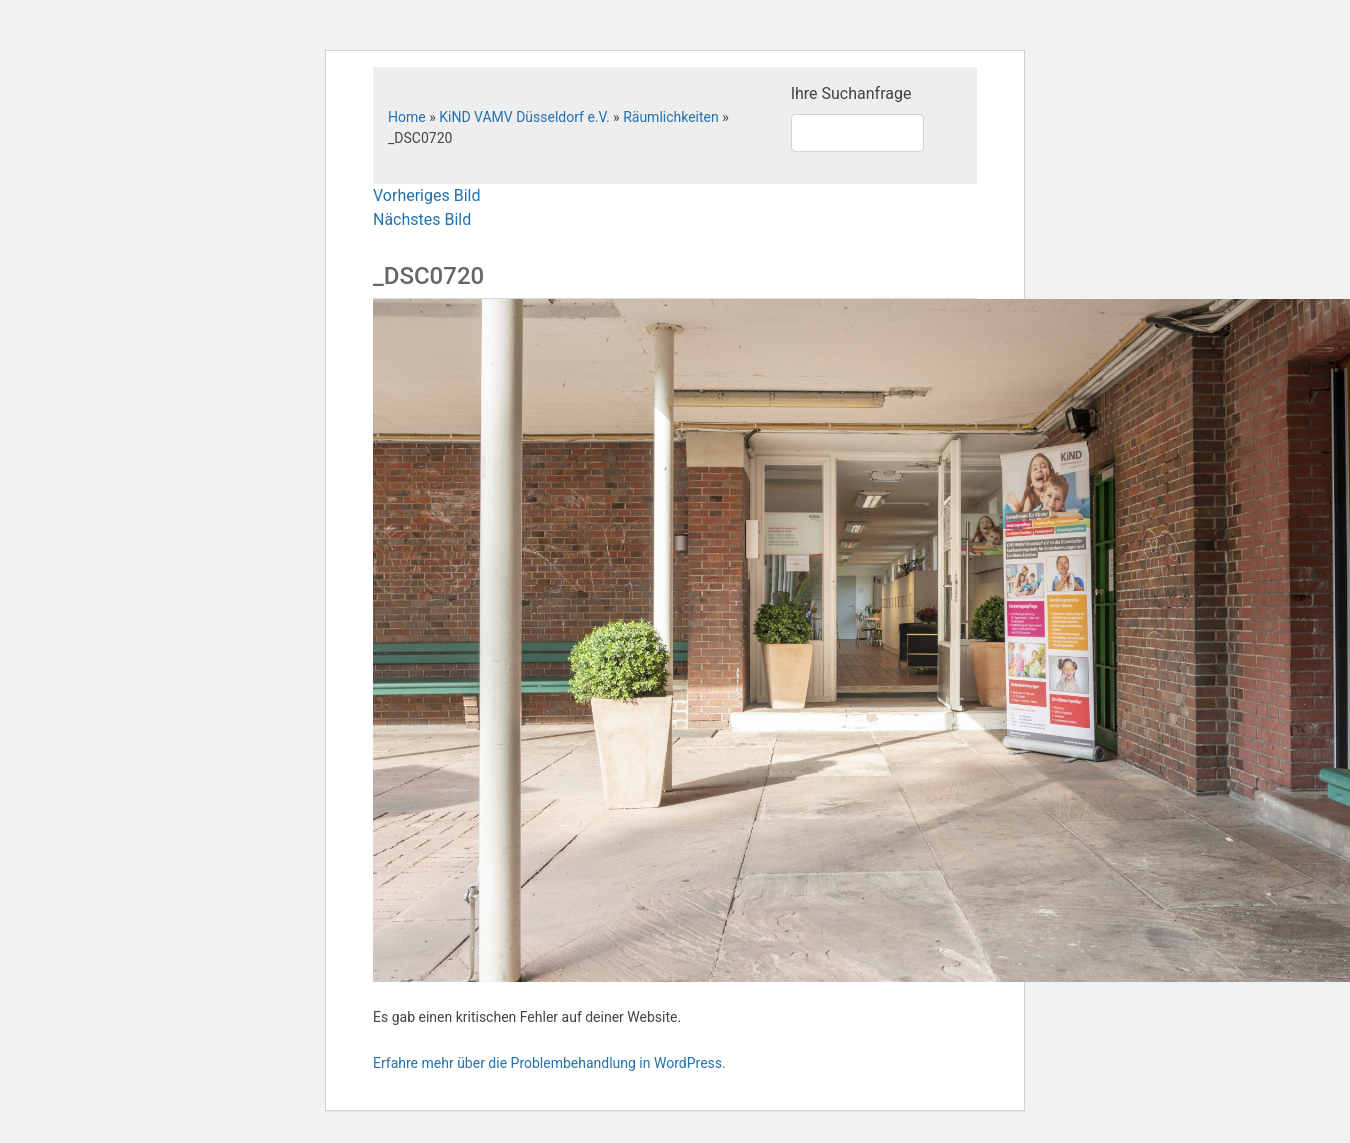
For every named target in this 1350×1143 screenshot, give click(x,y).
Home (407, 117)
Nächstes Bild (422, 219)
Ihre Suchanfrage (851, 93)
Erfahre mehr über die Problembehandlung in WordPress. (549, 1063)
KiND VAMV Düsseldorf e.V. (524, 117)
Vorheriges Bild (426, 195)
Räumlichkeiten (671, 117)
